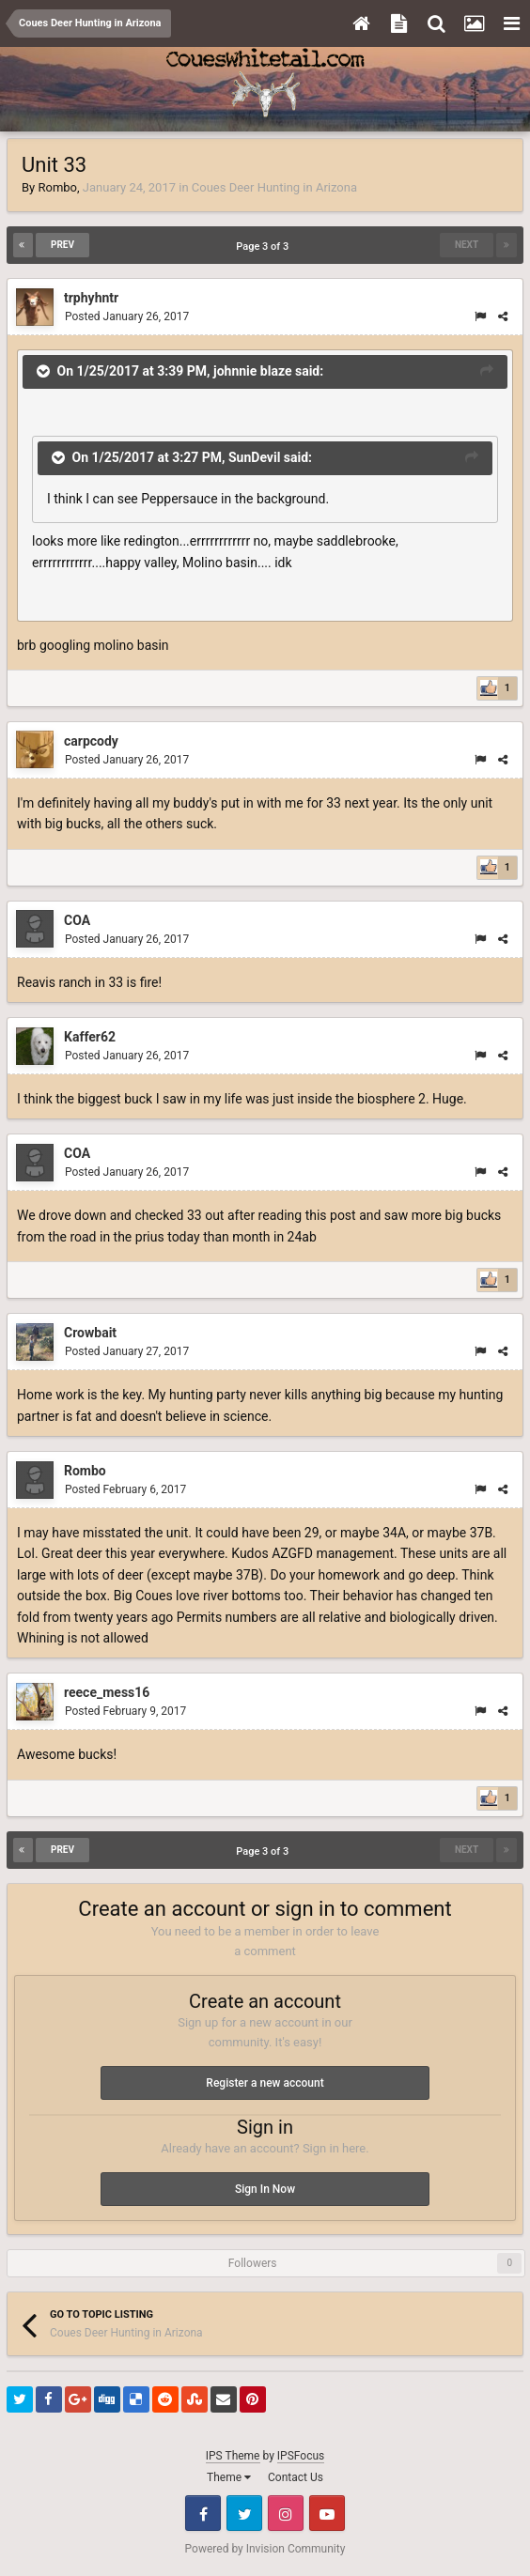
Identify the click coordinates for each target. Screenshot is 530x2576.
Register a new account (264, 2083)
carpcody (91, 740)
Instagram (286, 2513)
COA (77, 920)
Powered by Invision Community (265, 2548)
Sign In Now (265, 2189)
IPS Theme (233, 2455)
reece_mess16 (106, 1692)
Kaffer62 (90, 1036)
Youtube (327, 2513)
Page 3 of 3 (264, 246)
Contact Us (295, 2477)
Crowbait (90, 1332)
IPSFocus (300, 2455)
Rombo (57, 187)
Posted (127, 316)
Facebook (203, 2513)
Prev (62, 244)
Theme (229, 2477)
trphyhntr (91, 297)
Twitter (244, 2513)
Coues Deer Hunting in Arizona (274, 187)
